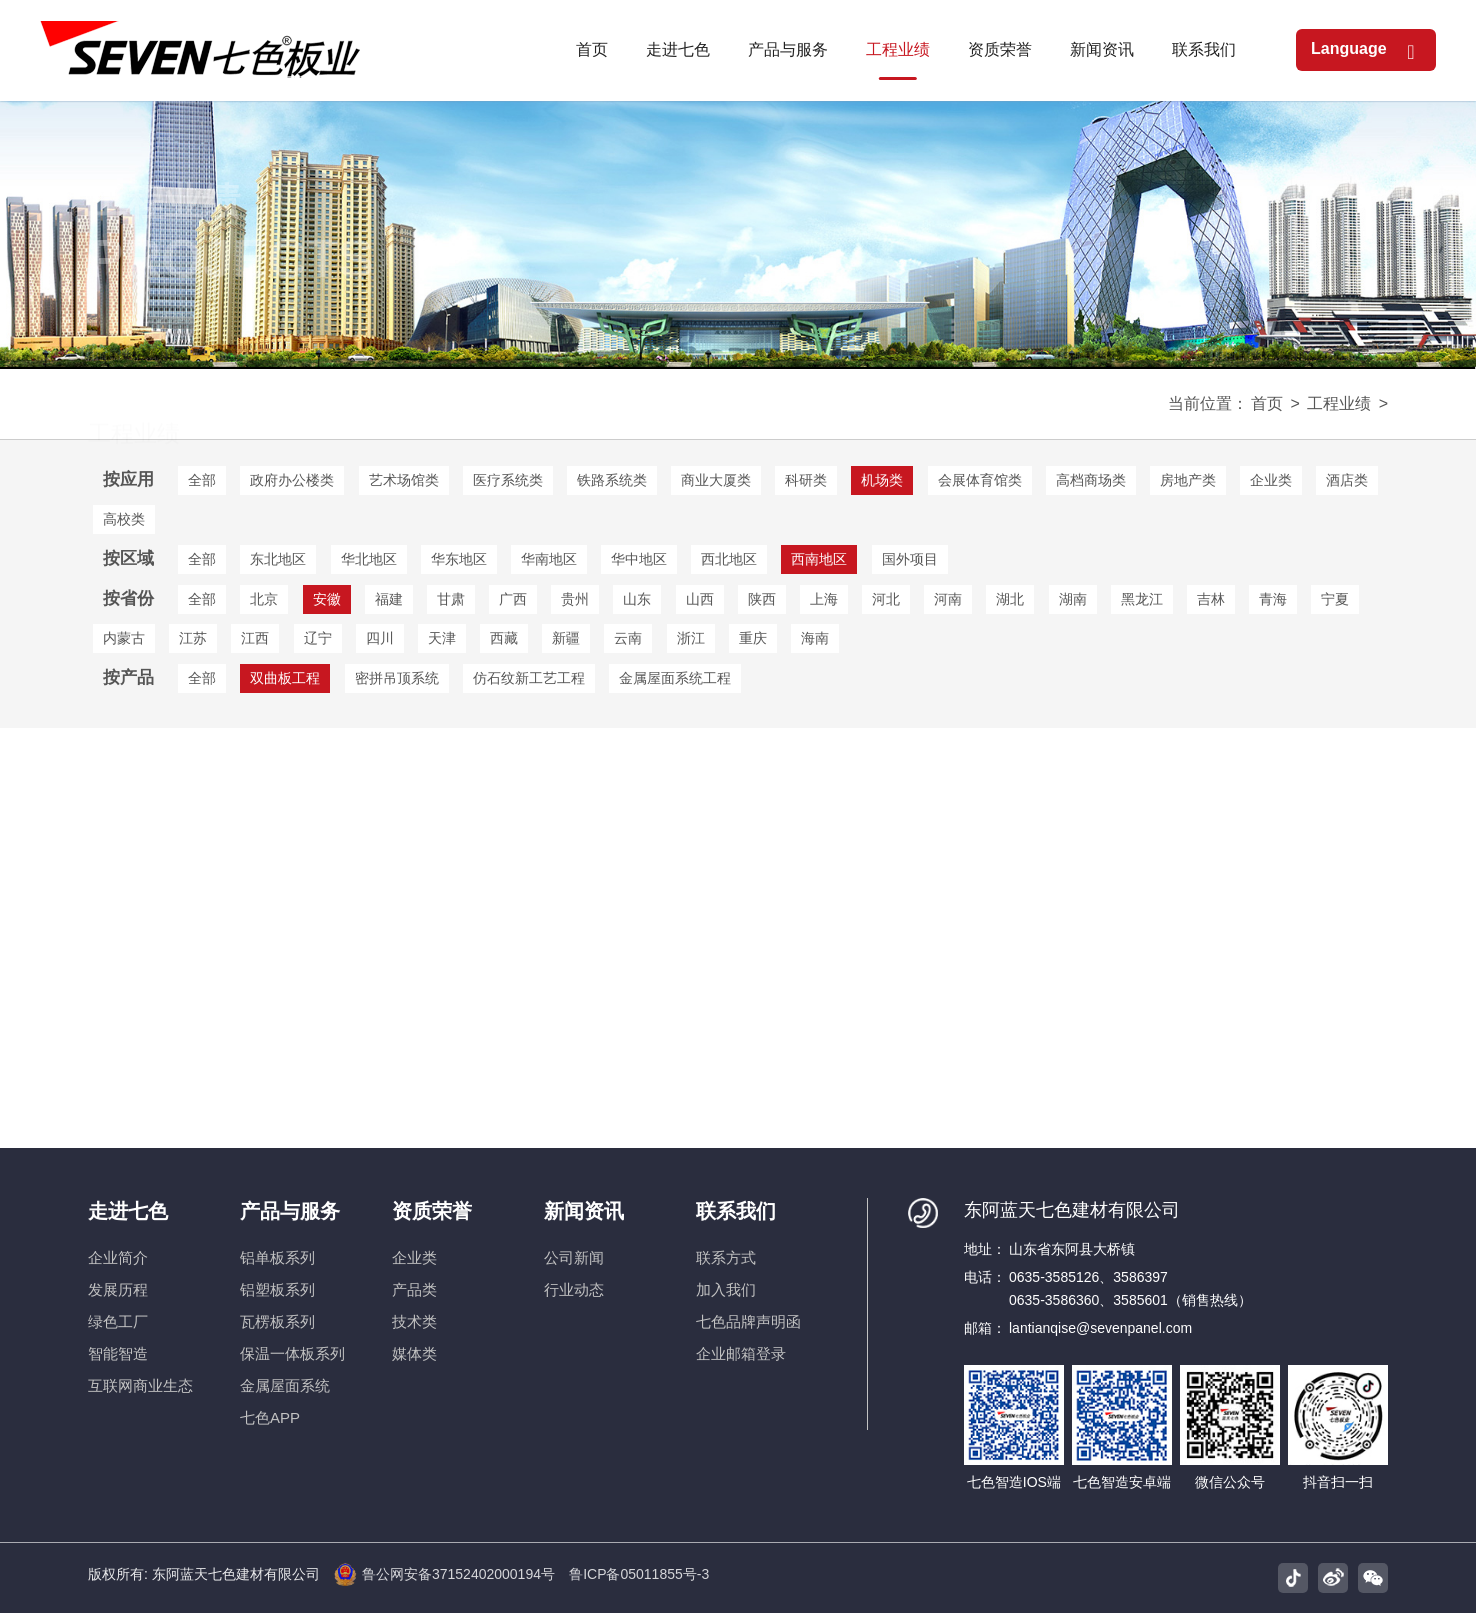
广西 (513, 599)
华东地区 (459, 559)
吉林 (1211, 599)
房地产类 (1188, 480)
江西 (255, 638)
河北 (886, 599)
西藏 (504, 638)
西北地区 (729, 559)
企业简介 (118, 1257)
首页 (1267, 403)
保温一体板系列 (292, 1353)
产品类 (414, 1289)
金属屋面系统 (285, 1385)
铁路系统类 (612, 480)
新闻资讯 (584, 1211)
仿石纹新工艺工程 (529, 678)
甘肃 (451, 599)
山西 (700, 599)
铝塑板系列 (277, 1289)
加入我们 (726, 1289)
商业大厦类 (716, 480)
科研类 (806, 480)
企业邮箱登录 (741, 1353)
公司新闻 (574, 1257)
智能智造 (118, 1353)
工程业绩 (1339, 403)
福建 (389, 599)
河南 (948, 599)
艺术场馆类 (404, 480)
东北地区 (278, 559)
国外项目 (910, 559)
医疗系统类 (508, 480)
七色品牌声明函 (748, 1321)
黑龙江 (1142, 599)
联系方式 (726, 1257)
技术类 (414, 1321)
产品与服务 (290, 1211)
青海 (1273, 599)
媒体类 (414, 1353)
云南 (628, 638)
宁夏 (1335, 599)
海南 (815, 638)
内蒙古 (124, 638)
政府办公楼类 (292, 480)
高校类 (124, 519)
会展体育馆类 (980, 480)
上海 (824, 599)
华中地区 (639, 559)
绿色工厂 (118, 1321)
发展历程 (118, 1289)
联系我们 (736, 1211)
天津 (442, 638)
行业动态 (574, 1289)
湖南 (1073, 599)
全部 (202, 480)
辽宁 (318, 638)
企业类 (1271, 480)
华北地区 (369, 559)
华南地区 (549, 559)
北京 (264, 599)
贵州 (575, 599)
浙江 (691, 638)
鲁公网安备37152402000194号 (444, 1574)
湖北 (1010, 599)
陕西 (762, 599)
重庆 (753, 638)
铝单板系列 (277, 1257)
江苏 (193, 638)
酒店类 (1347, 480)
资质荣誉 (432, 1211)
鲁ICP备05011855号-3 (639, 1574)
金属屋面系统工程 (675, 678)
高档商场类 (1091, 480)
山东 (637, 599)
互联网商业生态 (140, 1385)
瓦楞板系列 (277, 1321)
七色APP (270, 1417)
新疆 (566, 638)
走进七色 (128, 1211)
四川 (380, 638)
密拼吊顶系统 (397, 678)
